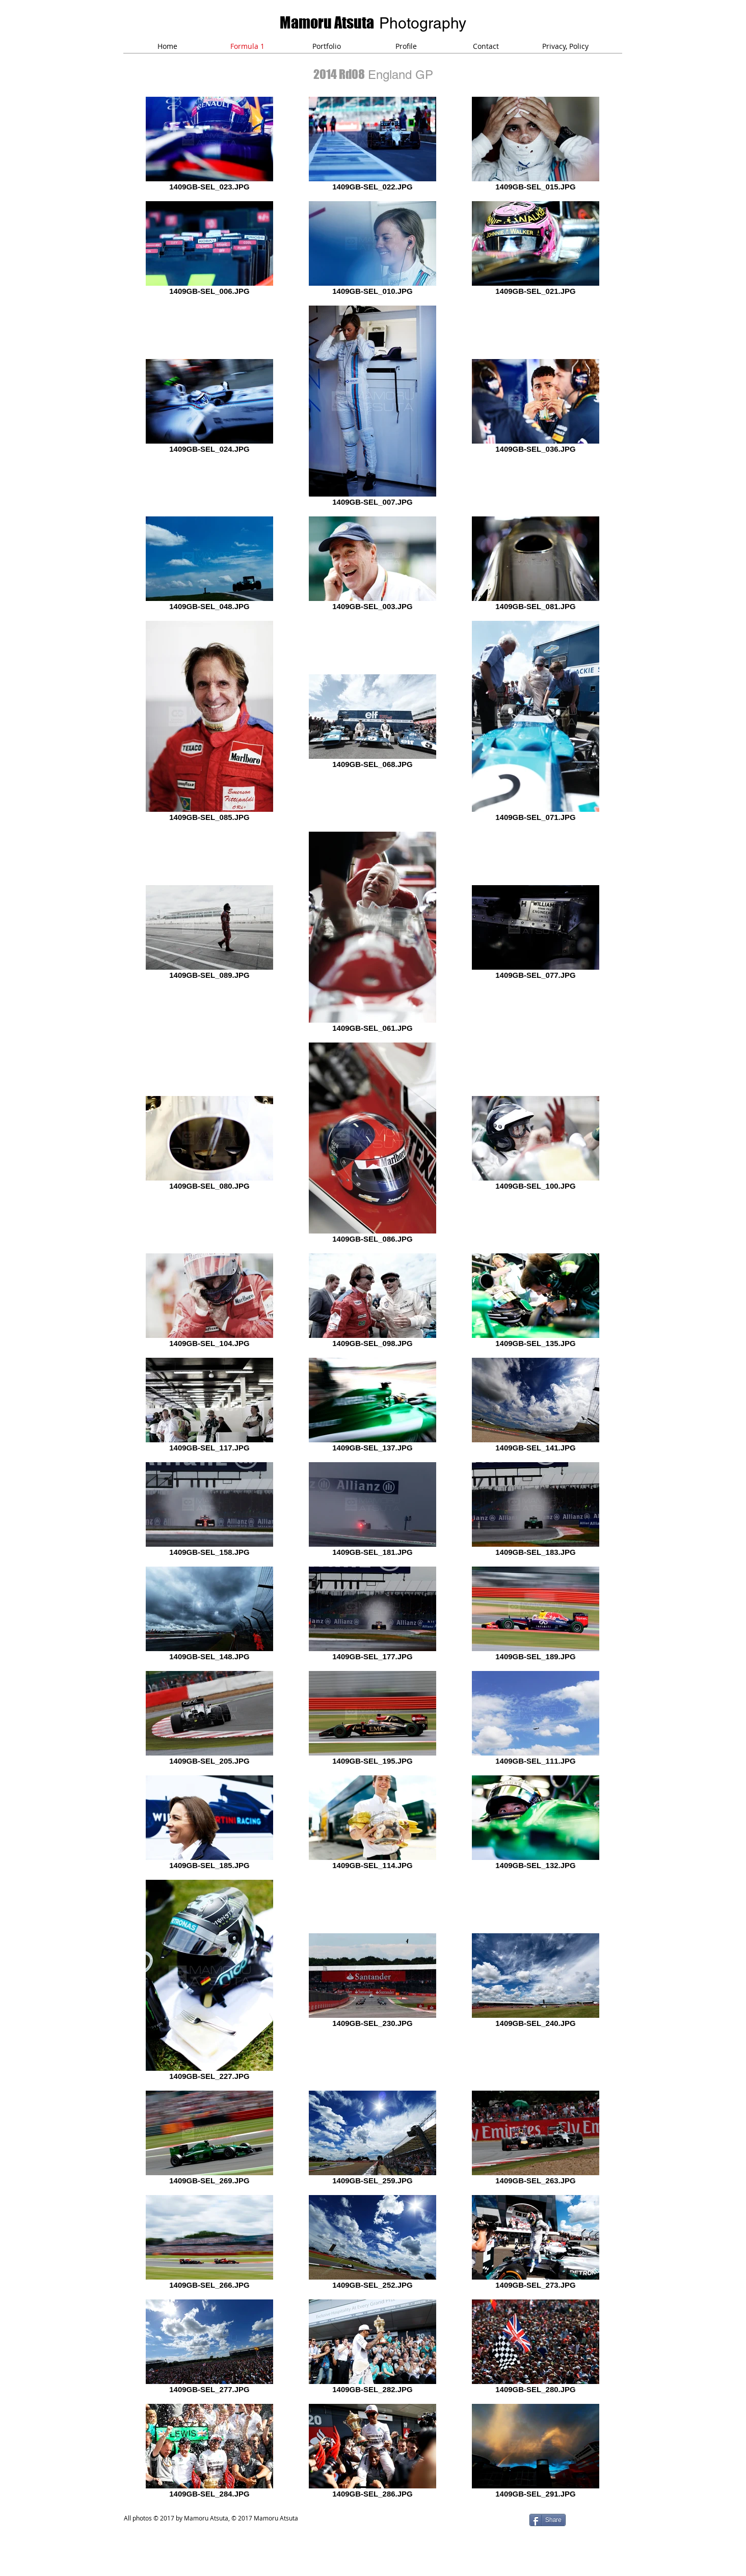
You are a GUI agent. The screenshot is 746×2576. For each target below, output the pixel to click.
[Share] (547, 2520)
